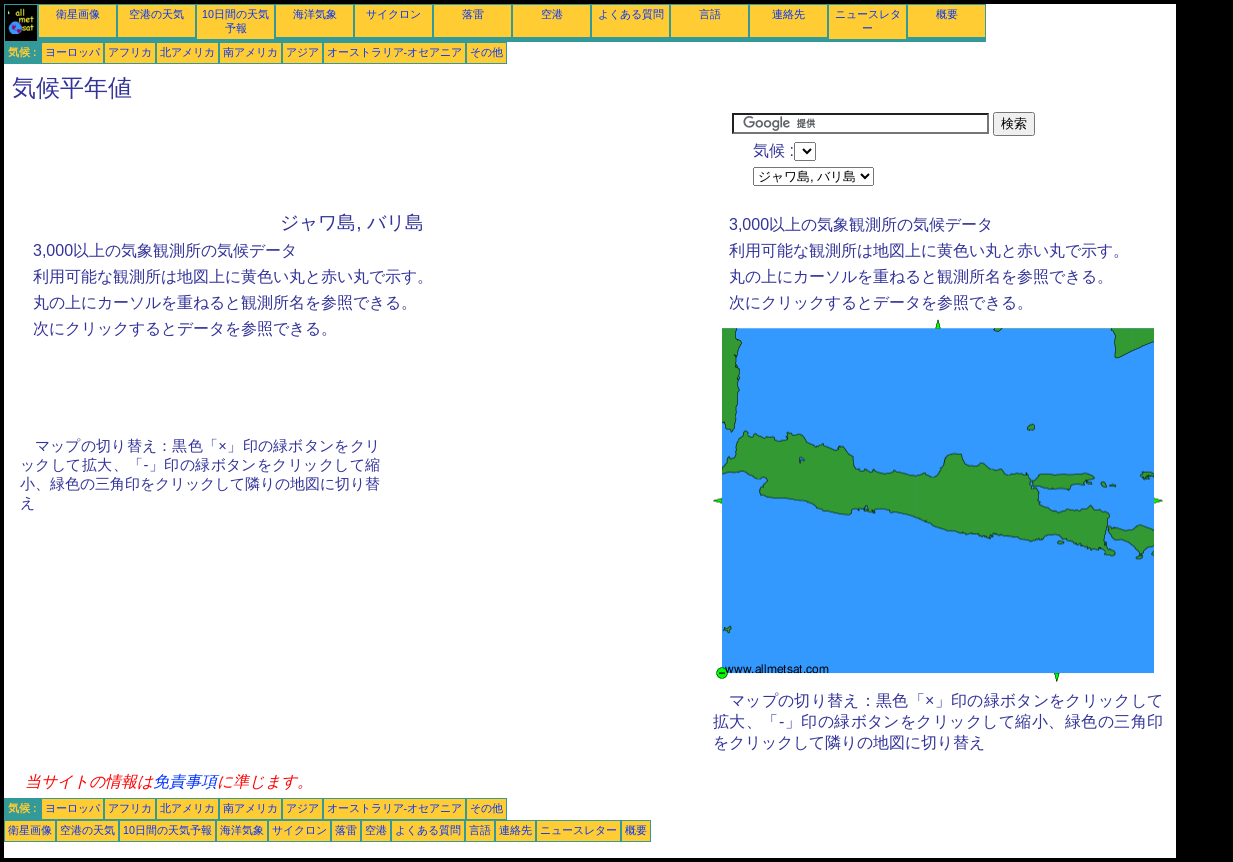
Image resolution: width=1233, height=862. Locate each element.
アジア (302, 52)
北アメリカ (187, 52)
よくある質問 (631, 14)
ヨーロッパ (72, 52)
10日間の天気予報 (167, 830)
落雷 (473, 14)
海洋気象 (315, 14)
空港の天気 (156, 14)
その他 (486, 52)
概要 (947, 14)
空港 (552, 14)
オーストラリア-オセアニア (395, 52)
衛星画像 (78, 14)
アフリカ (130, 52)
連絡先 (788, 14)
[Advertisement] (368, 157)
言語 (710, 14)
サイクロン (393, 14)
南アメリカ (250, 52)
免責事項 (185, 781)
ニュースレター (578, 830)
